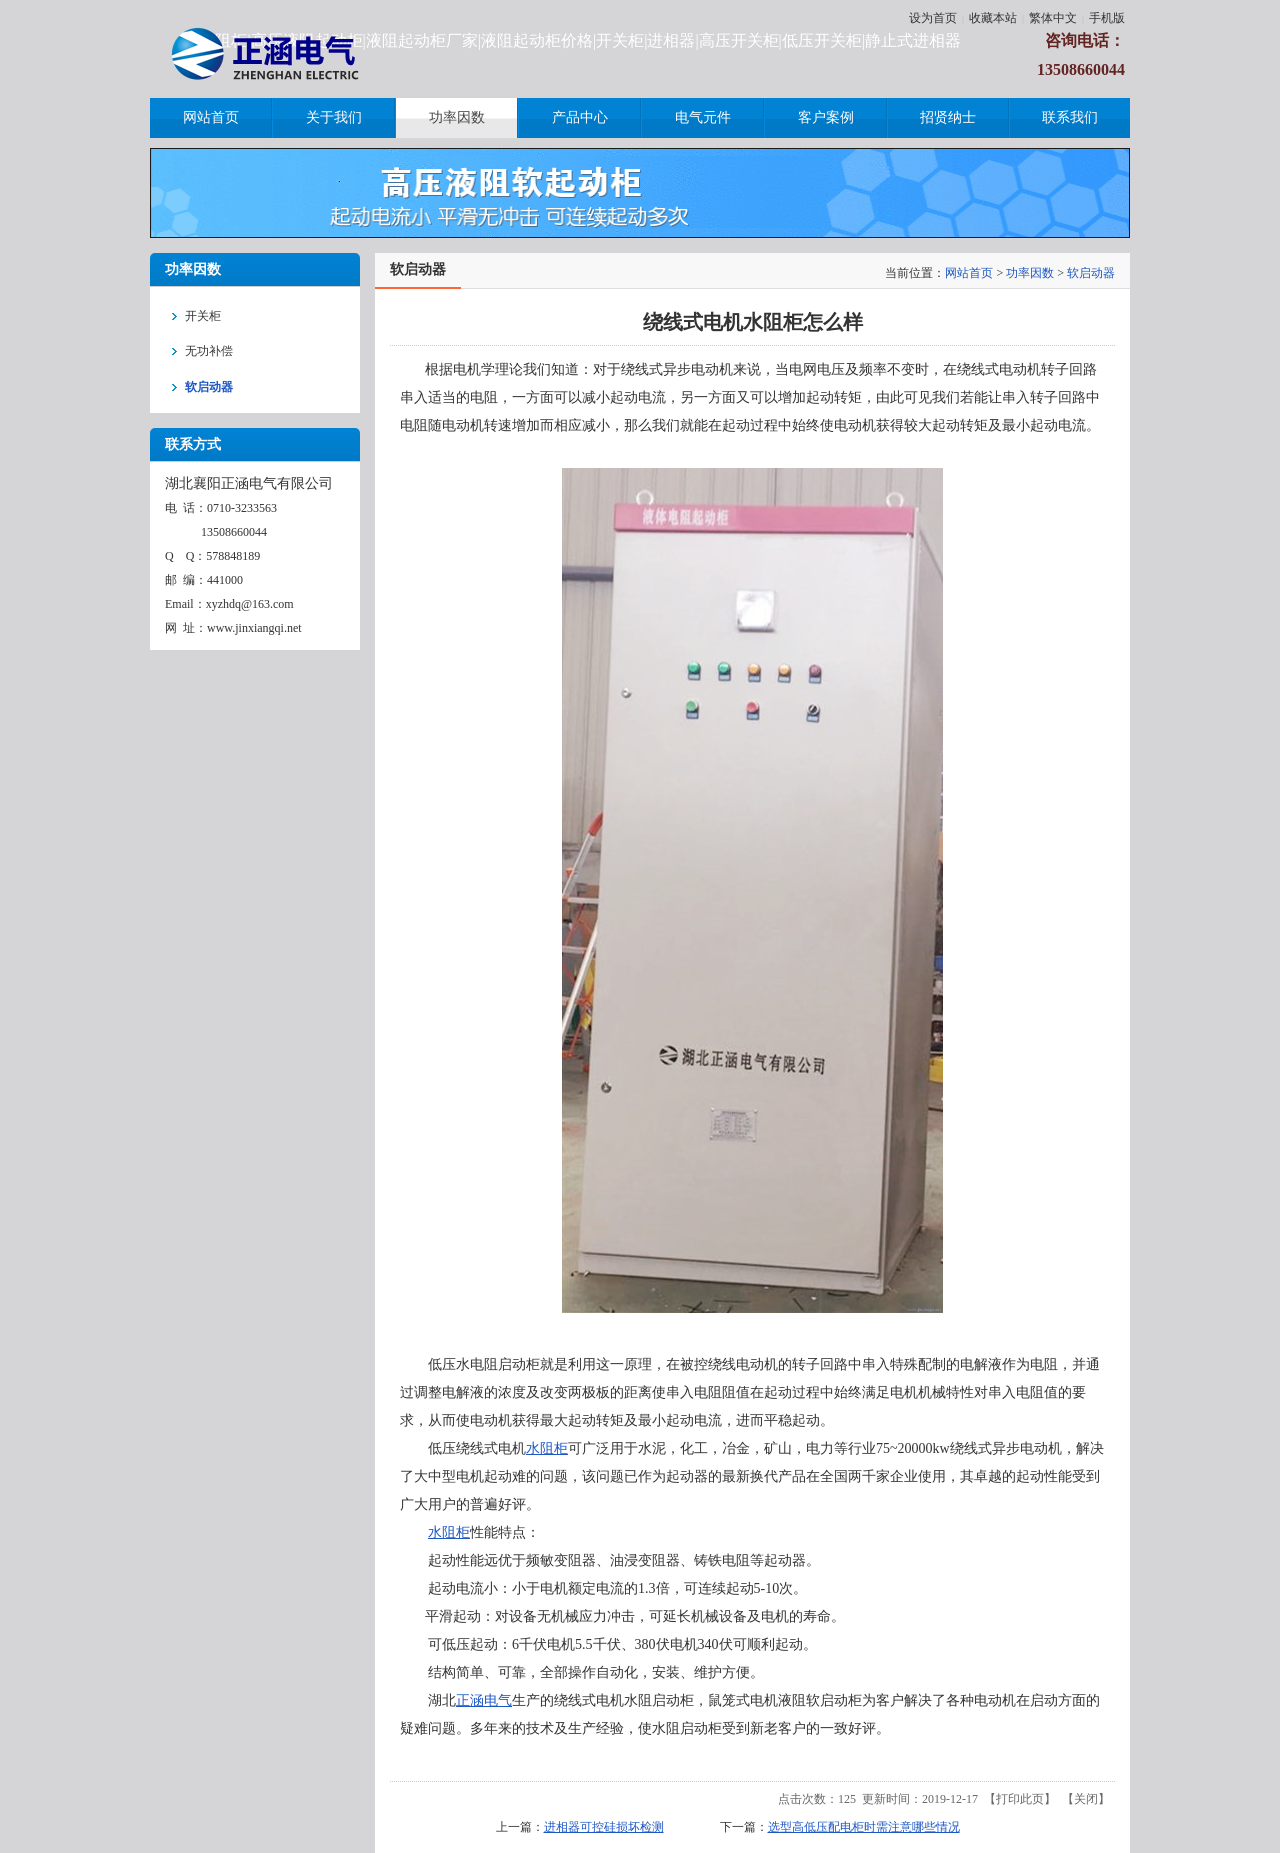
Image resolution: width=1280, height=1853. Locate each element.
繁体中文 (1053, 18)
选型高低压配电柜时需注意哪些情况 (864, 1827)
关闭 (1086, 1799)
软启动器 (1091, 273)
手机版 (1107, 18)
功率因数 (1030, 273)
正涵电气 (484, 1700)
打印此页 (1020, 1799)
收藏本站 (993, 18)
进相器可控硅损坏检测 (604, 1827)
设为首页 (933, 18)
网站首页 (969, 273)
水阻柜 (547, 1448)
